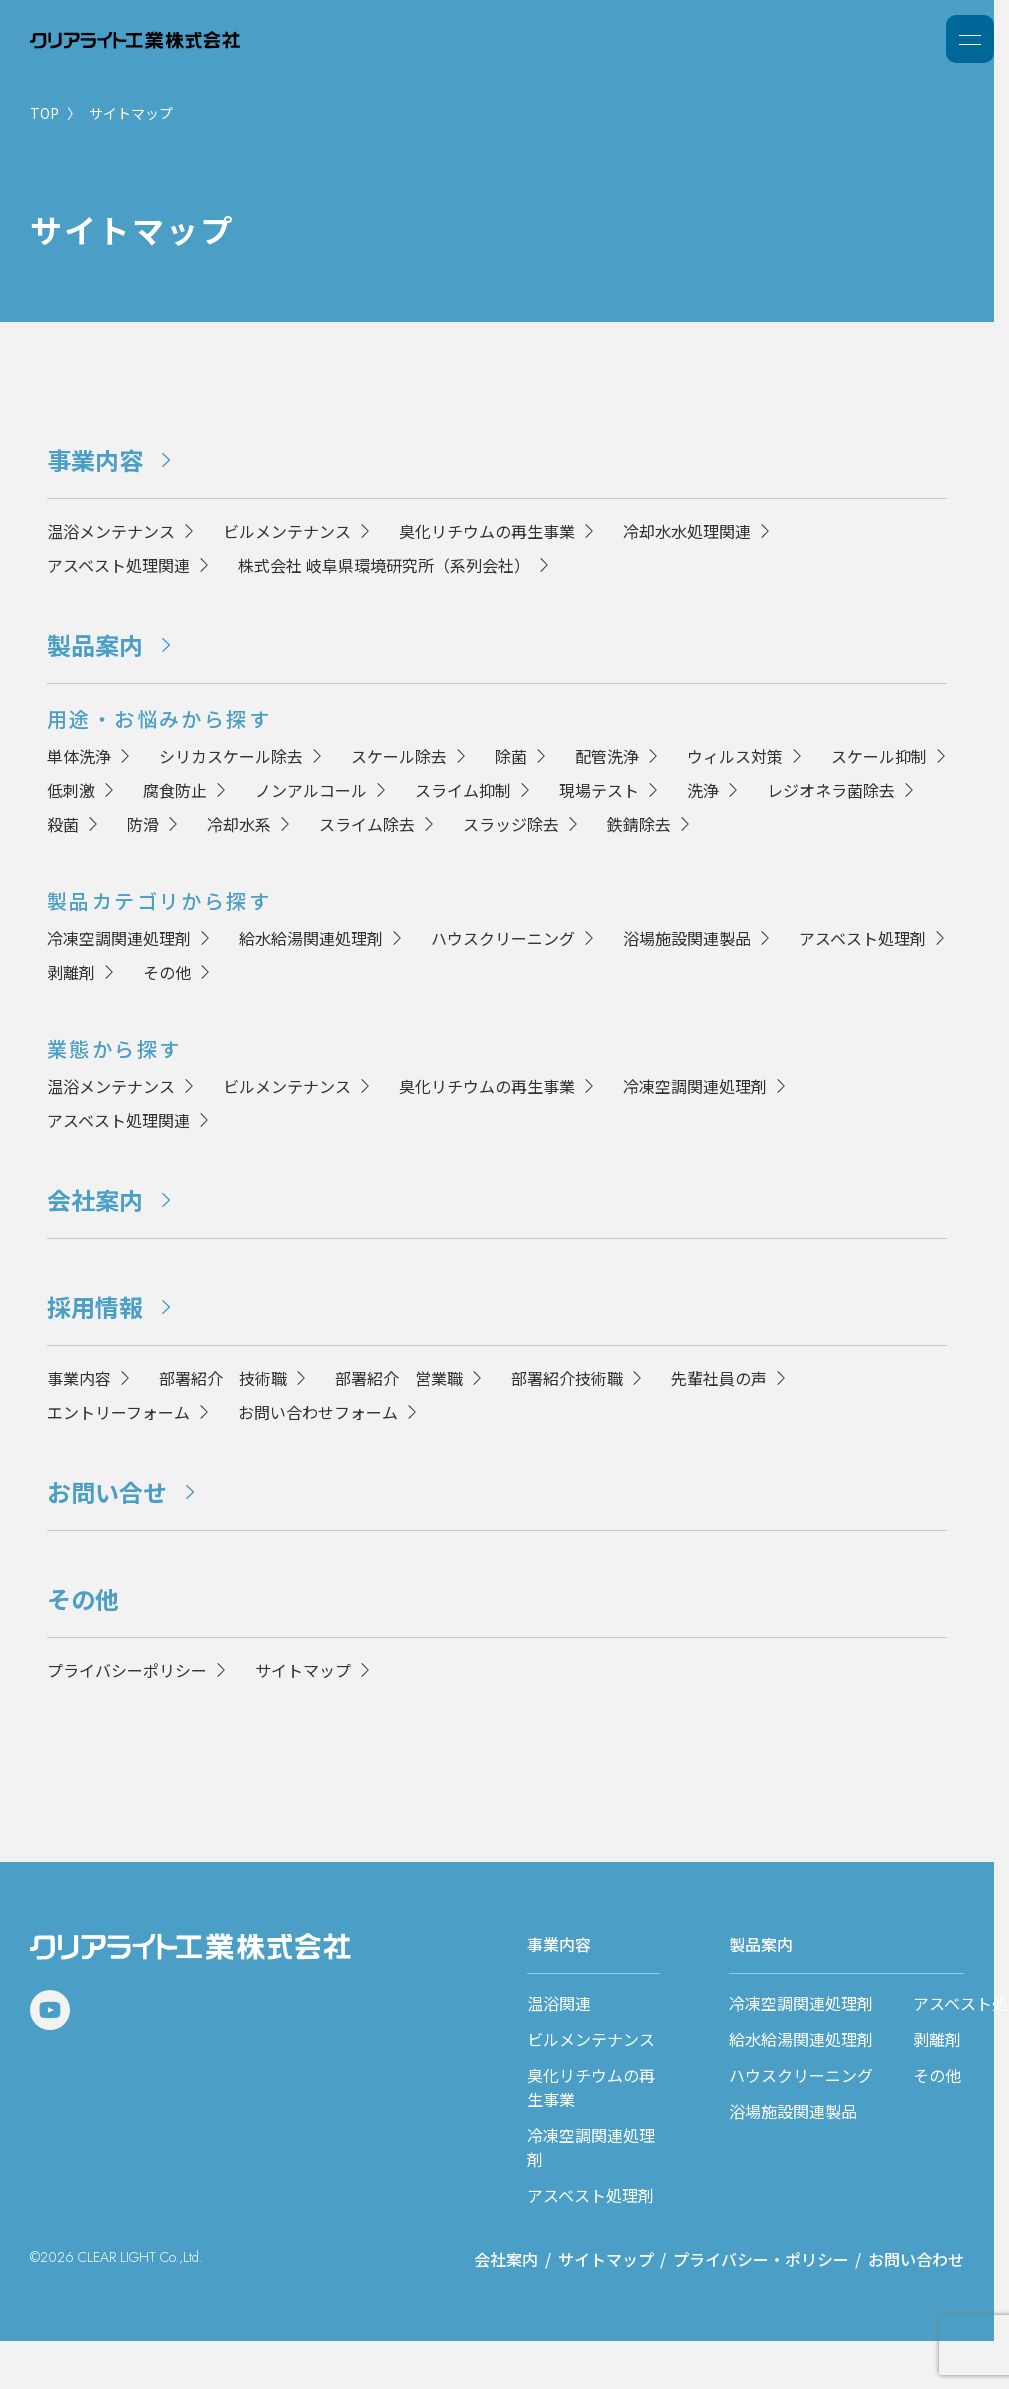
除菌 (511, 756)
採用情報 (95, 1306)
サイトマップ (303, 1670)
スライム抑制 (463, 790)
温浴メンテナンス (111, 531)
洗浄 (703, 790)
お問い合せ (107, 1491)
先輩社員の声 (719, 1378)
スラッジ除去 (511, 824)
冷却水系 (239, 824)
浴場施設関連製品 (687, 938)
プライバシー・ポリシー (761, 2259)
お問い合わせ (916, 2259)
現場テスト (599, 790)
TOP (44, 113)
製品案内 (95, 644)
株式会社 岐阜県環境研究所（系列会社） (384, 565)
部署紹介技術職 (567, 1378)
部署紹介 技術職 (223, 1378)
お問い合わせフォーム (318, 1412)
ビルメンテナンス (287, 531)
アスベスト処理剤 (862, 938)
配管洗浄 (607, 756)
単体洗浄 (79, 756)
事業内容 (95, 459)
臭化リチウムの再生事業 (487, 531)
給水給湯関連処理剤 (311, 938)
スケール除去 (399, 756)
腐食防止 (175, 790)
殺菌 (63, 824)
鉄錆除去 (639, 824)
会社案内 (95, 1199)
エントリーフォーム (118, 1412)
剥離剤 (71, 972)
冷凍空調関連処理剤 (119, 938)
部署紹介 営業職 (399, 1378)
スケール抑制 (879, 756)
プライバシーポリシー (127, 1670)
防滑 (143, 824)
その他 (167, 972)
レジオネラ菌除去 (831, 790)
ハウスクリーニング (503, 938)
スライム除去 (367, 824)
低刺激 (71, 790)
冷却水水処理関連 (687, 531)
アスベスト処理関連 (118, 565)
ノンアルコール (311, 790)
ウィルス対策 (735, 756)
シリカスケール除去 (231, 756)
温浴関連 (559, 2003)
